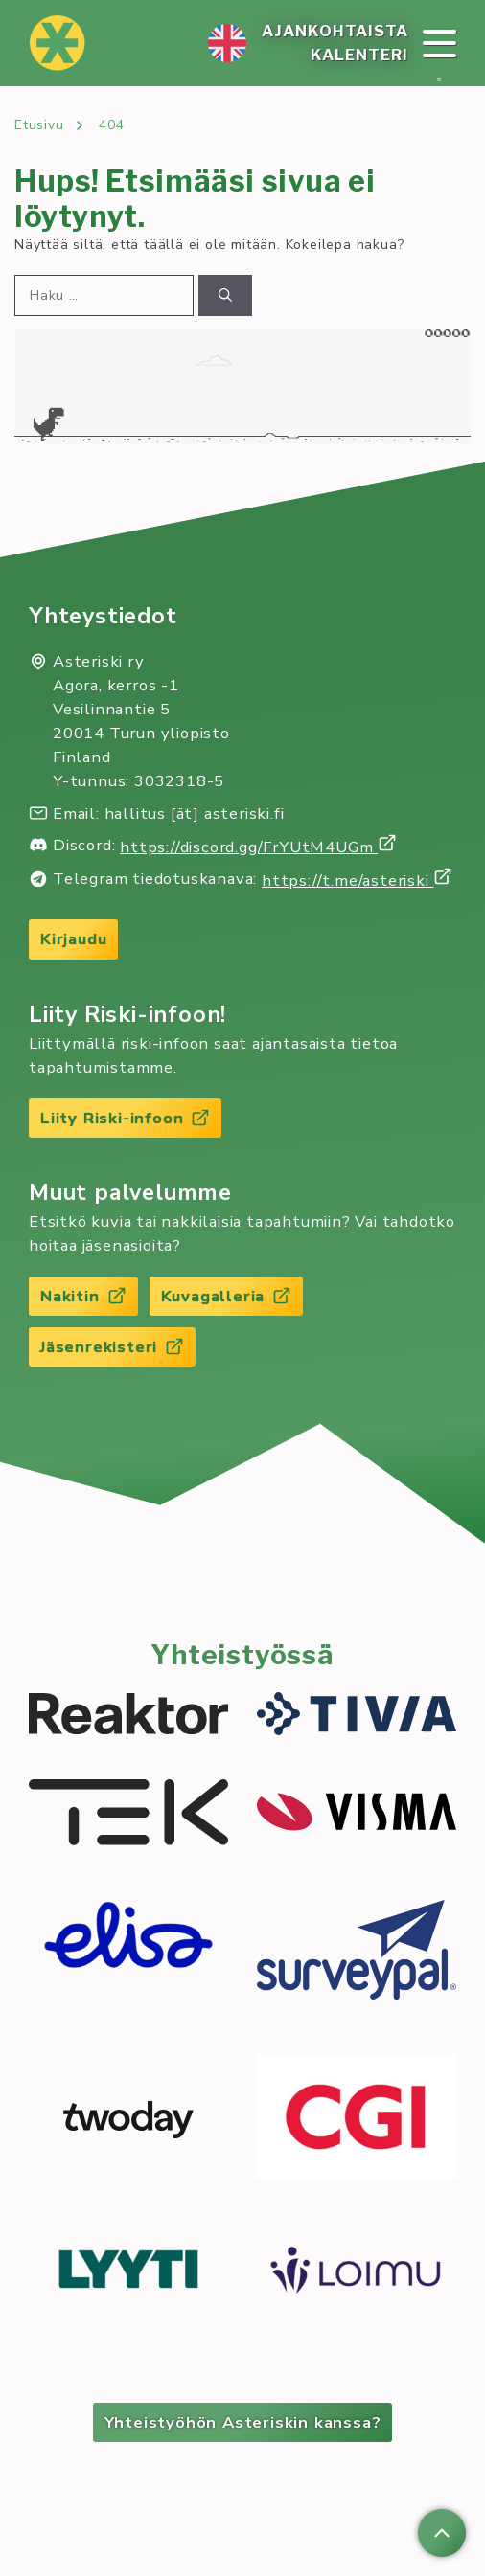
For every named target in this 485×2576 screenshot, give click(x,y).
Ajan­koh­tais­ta (335, 30)
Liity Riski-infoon (125, 1118)
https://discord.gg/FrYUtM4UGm (258, 847)
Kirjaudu (73, 939)
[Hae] (225, 295)
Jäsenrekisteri (112, 1347)
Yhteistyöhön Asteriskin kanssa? (242, 2422)
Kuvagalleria (226, 1296)
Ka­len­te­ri (359, 54)
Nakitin (83, 1296)
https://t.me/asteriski (357, 881)
